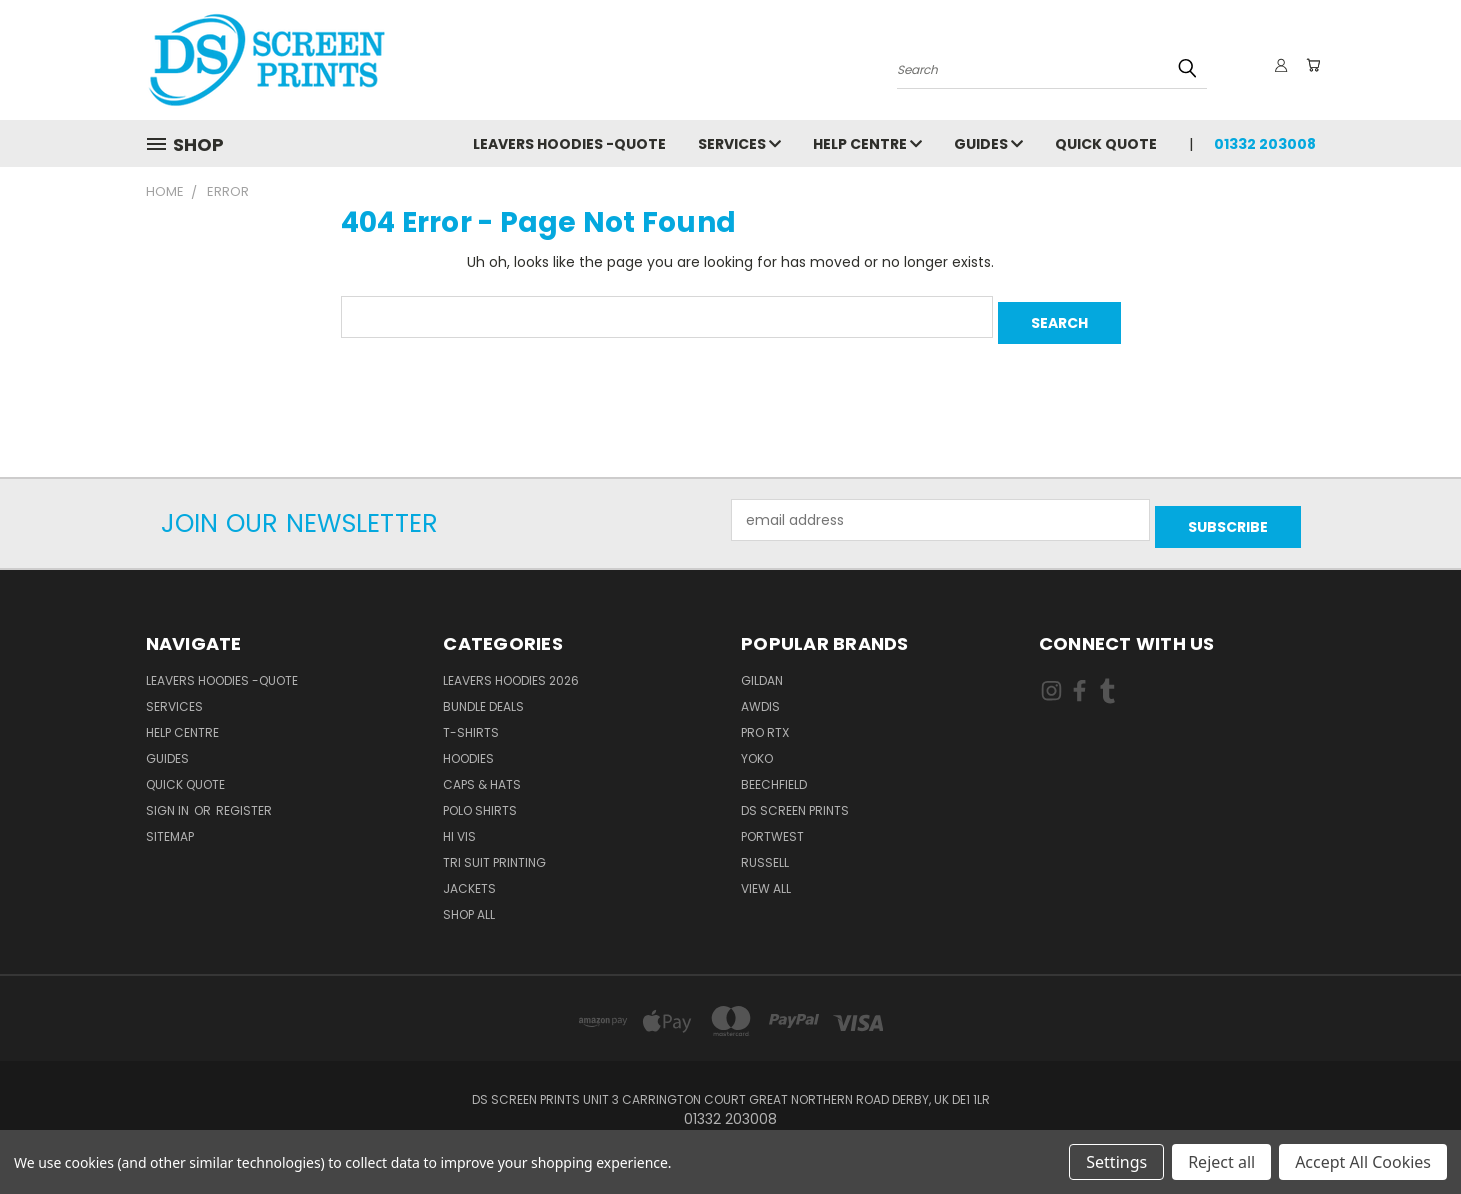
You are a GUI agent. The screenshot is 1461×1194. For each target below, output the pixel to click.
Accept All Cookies (1363, 1162)
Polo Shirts (480, 797)
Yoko (757, 745)
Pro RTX (765, 719)
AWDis (760, 693)
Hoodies (468, 745)
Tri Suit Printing (494, 849)
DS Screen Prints (795, 797)
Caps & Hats (482, 771)
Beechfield (774, 771)
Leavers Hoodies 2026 (511, 667)
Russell (765, 849)
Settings (1116, 1162)
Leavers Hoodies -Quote (569, 144)
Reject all (1221, 1162)
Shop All (469, 901)
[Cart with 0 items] (1311, 65)
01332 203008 (1265, 144)
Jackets (469, 875)
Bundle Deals (483, 693)
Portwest (772, 823)
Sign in (169, 797)
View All (766, 875)
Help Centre (867, 144)
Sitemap (170, 823)
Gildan (762, 667)
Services (739, 144)
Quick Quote (1106, 144)
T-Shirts (471, 719)
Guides (988, 144)
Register (244, 797)
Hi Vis (459, 823)
